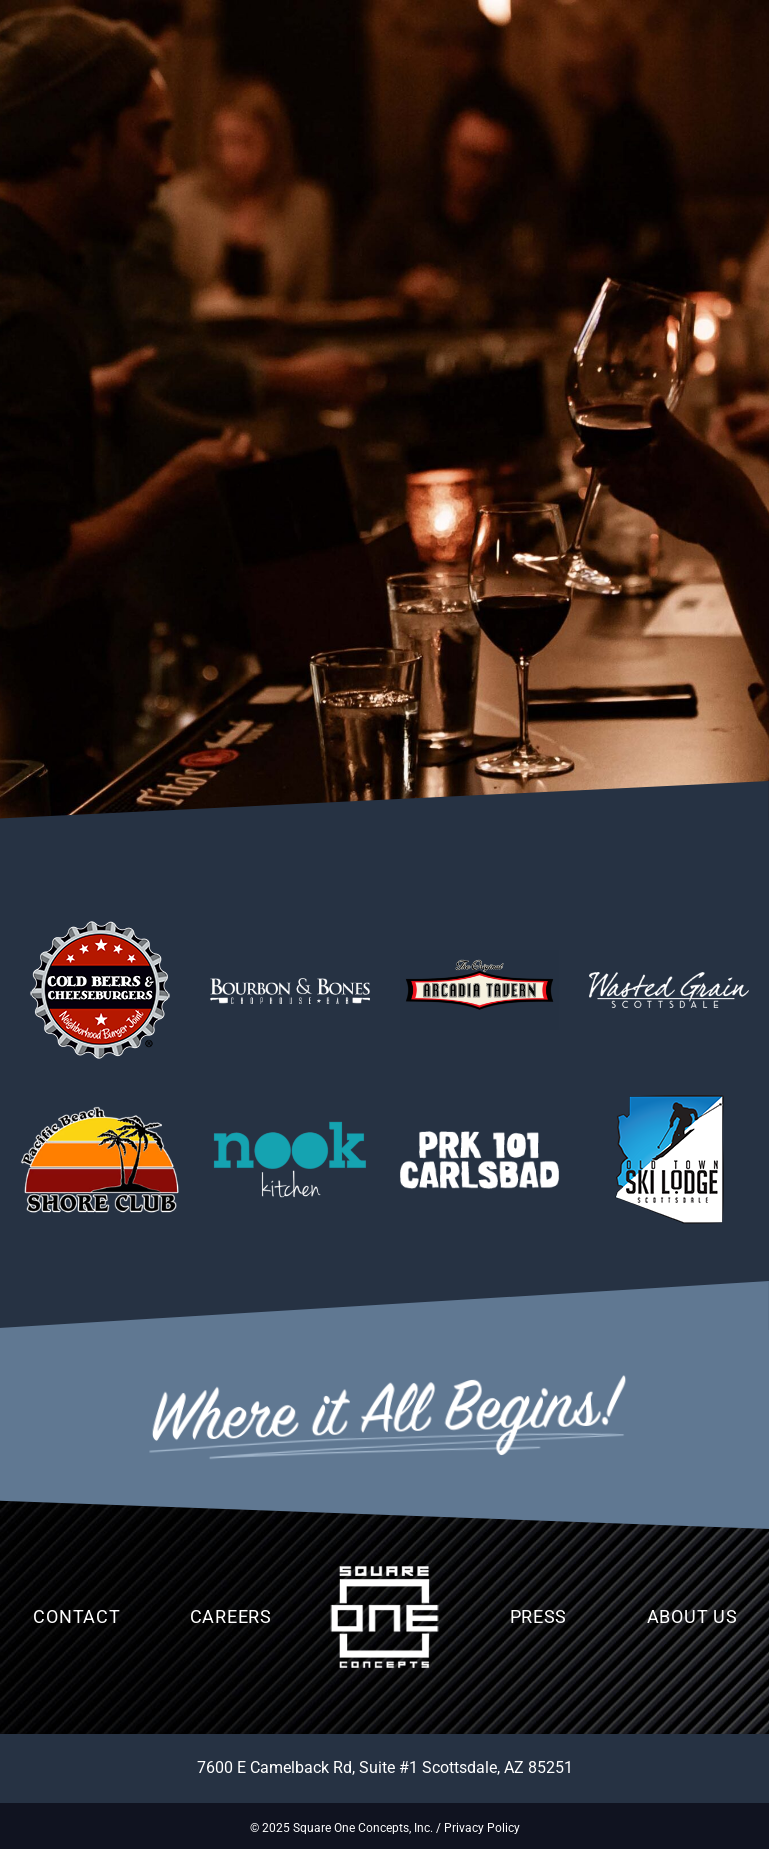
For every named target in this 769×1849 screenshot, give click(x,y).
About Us (692, 1616)
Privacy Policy (482, 1828)
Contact (76, 1616)
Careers (231, 1616)
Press (539, 1616)
